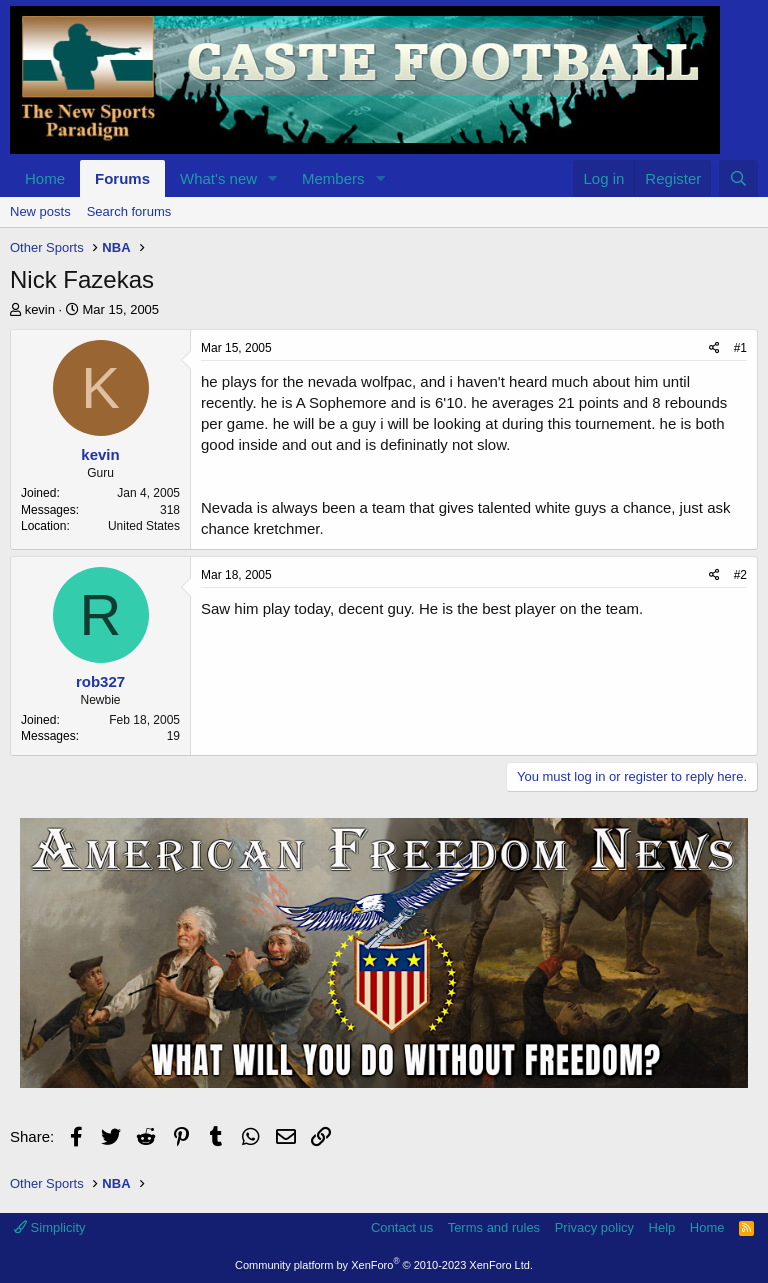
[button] (273, 178)
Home (45, 178)
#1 (740, 348)
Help (662, 1227)
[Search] (738, 178)
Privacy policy (594, 1227)
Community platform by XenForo (384, 1265)
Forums (122, 178)
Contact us (402, 1227)
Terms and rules (494, 1227)
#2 (740, 575)
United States (144, 526)
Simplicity (50, 1227)
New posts (40, 211)
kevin (40, 309)
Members (333, 178)
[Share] (714, 348)
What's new (218, 178)
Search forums (129, 211)
